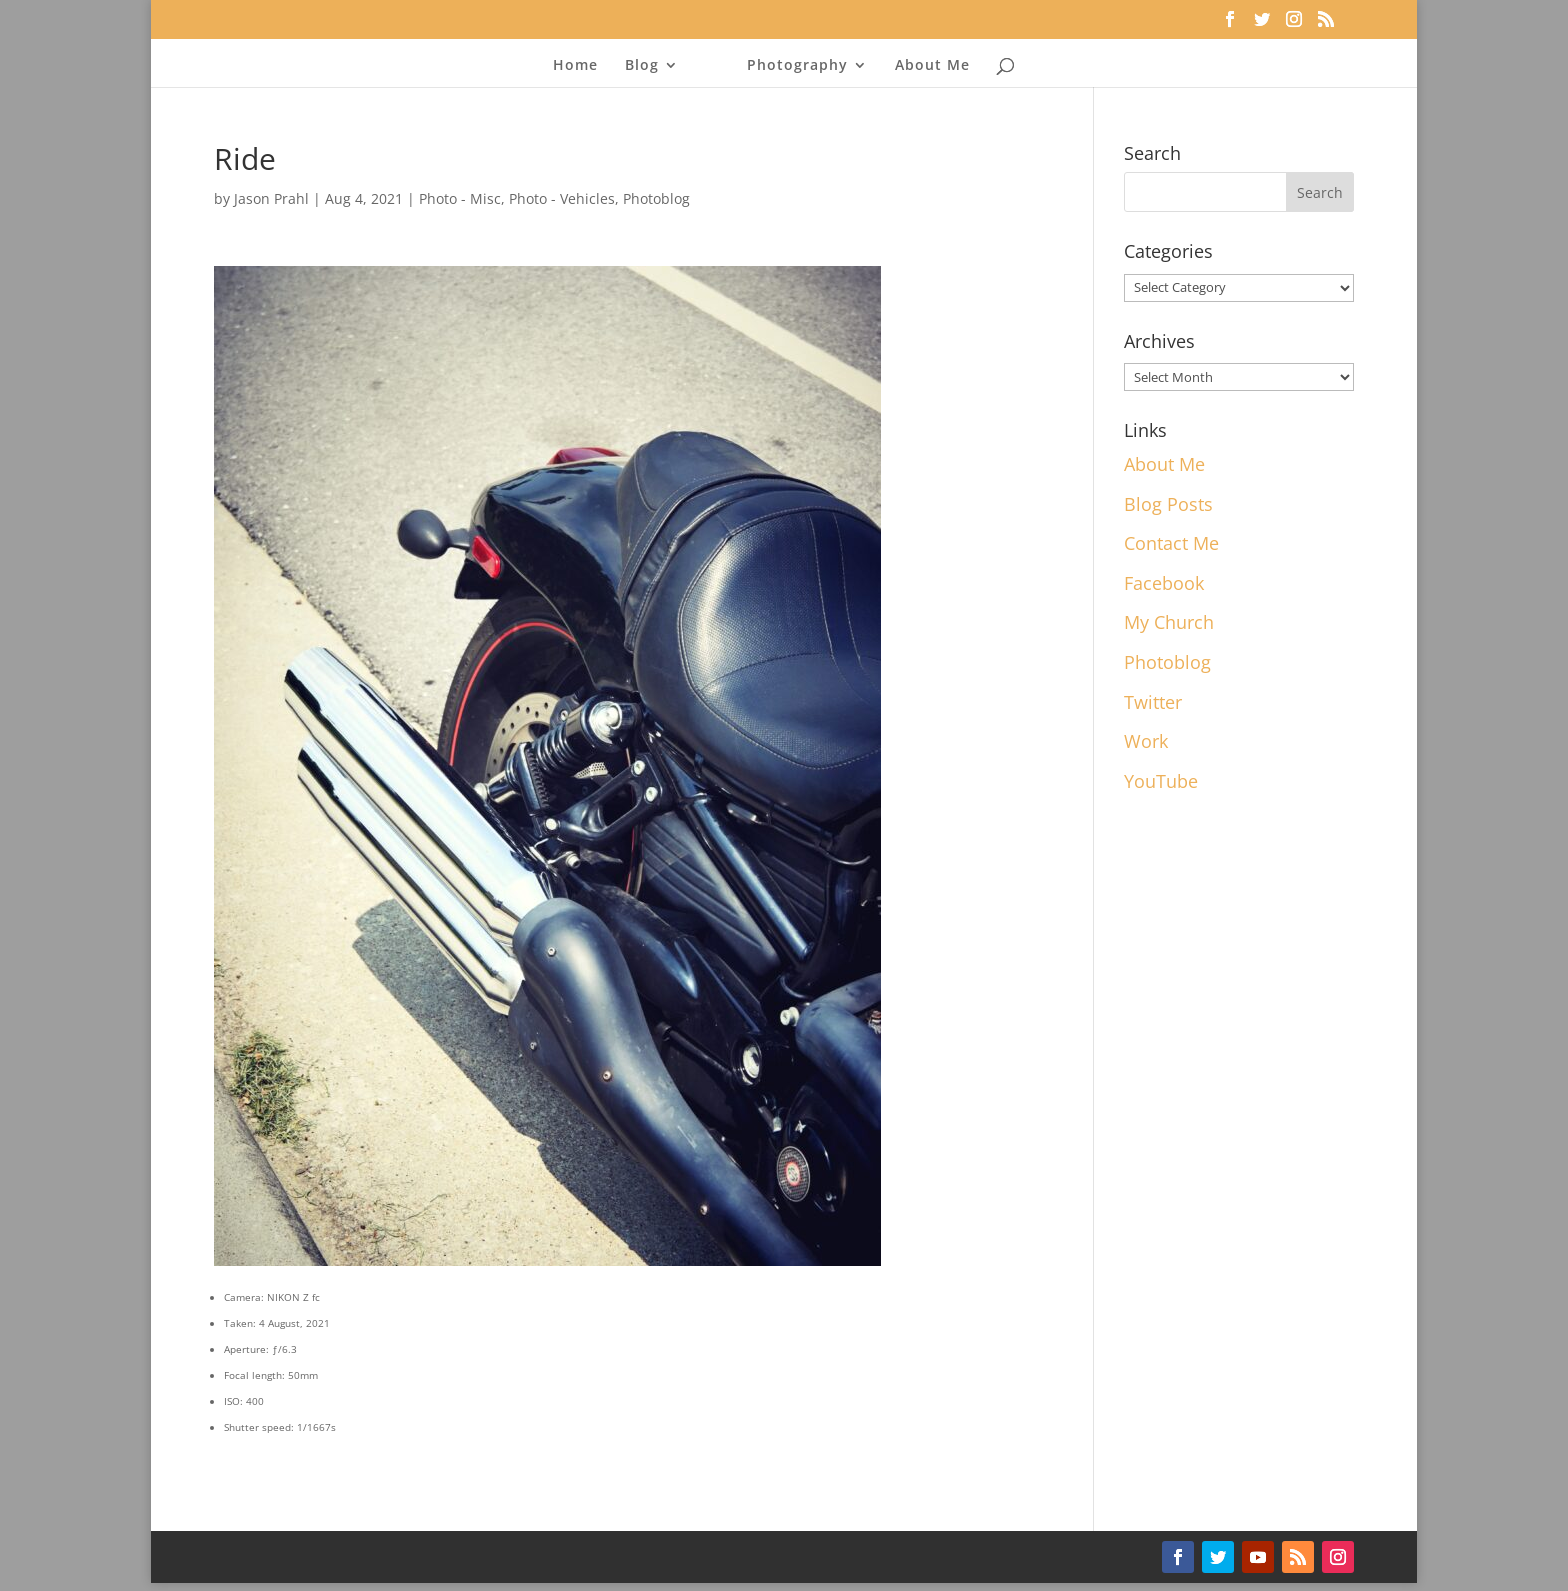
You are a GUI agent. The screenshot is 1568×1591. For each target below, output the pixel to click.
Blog (642, 66)
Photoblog (656, 198)
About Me (932, 66)
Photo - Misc (460, 198)
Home (575, 66)
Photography (797, 66)
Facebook (1164, 583)
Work (1146, 741)
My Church (1169, 622)
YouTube (1161, 781)
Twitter (1153, 702)
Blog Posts (1168, 504)
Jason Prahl (271, 198)
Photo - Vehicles (562, 198)
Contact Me (1171, 543)
